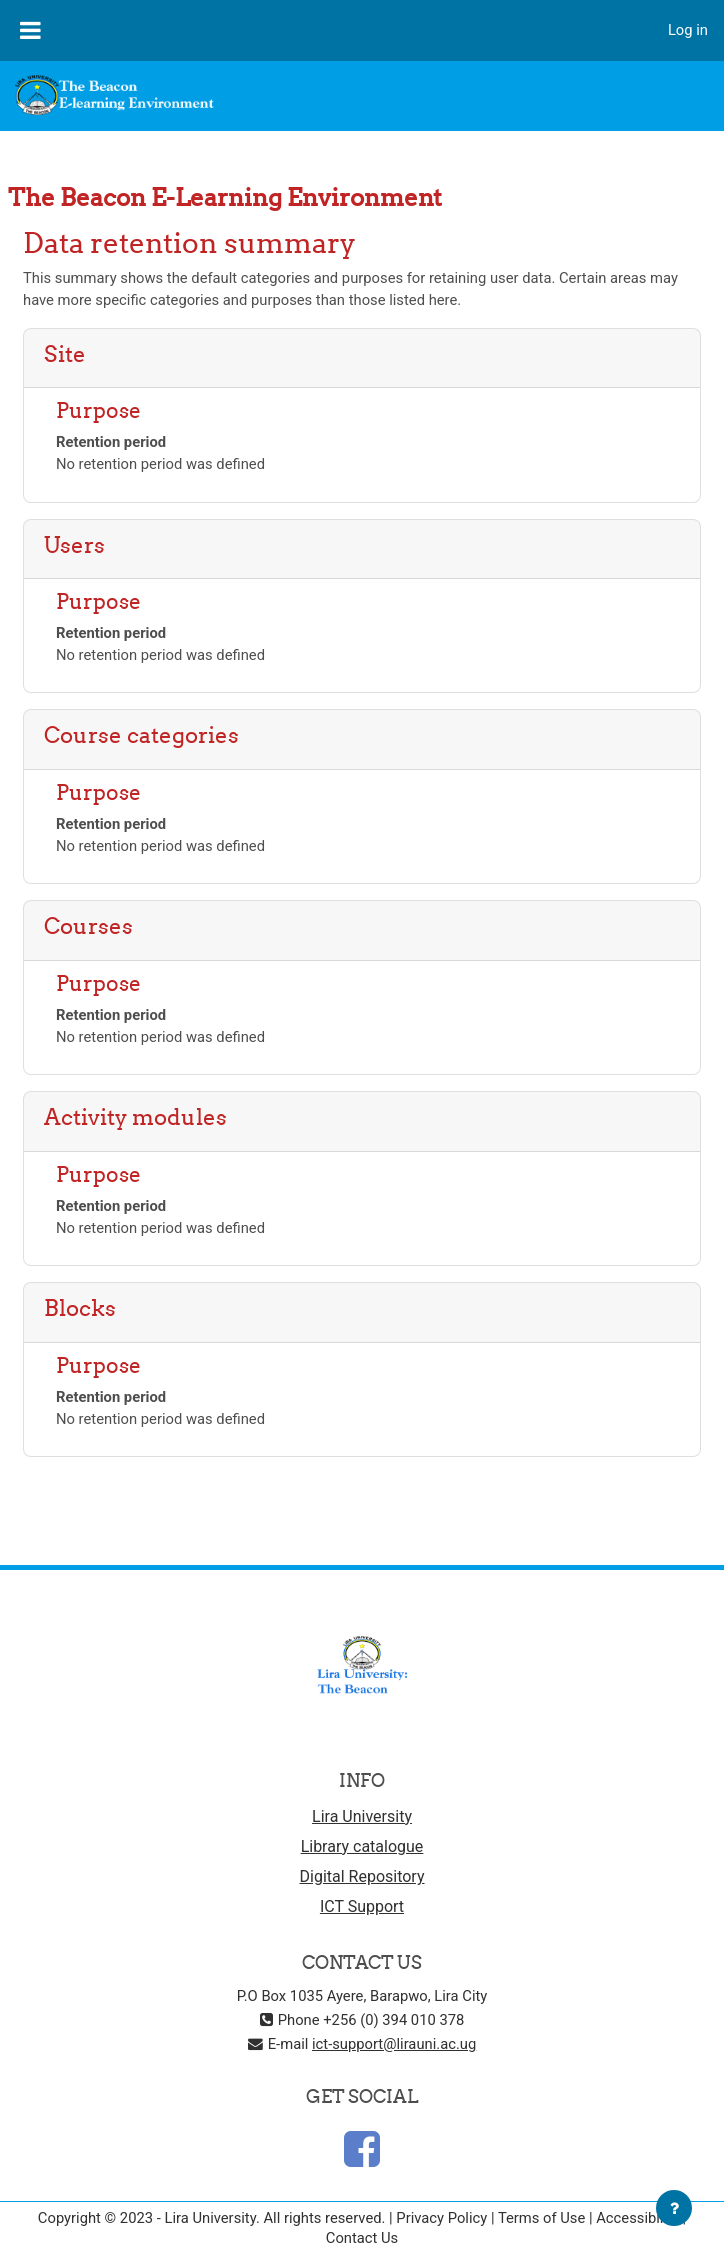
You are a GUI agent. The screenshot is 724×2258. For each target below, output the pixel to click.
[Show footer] (674, 2208)
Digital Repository (362, 1876)
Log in (688, 30)
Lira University (362, 1816)
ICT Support (362, 1906)
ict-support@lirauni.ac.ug (394, 2044)
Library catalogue (362, 1846)
